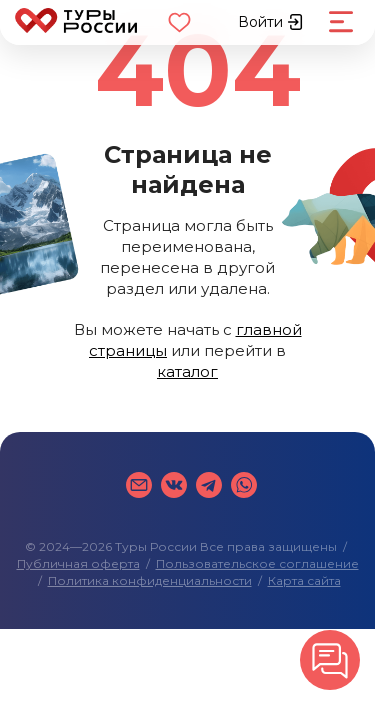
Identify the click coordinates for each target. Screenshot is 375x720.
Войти (270, 22)
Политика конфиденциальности (150, 580)
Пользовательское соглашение (257, 563)
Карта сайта (304, 580)
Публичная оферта (78, 563)
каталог (187, 371)
